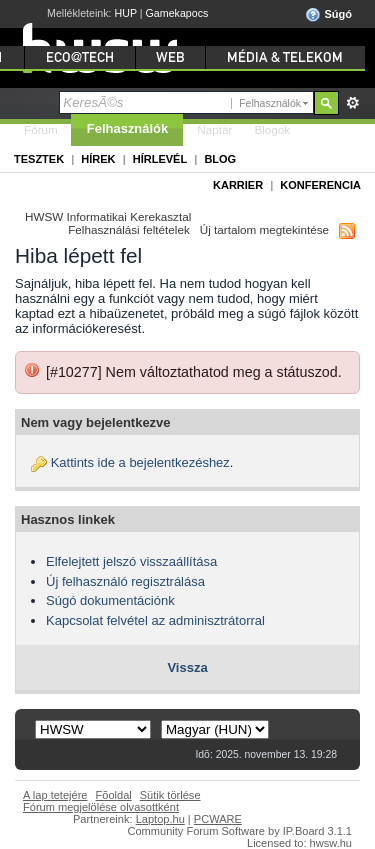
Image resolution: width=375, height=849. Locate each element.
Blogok (272, 129)
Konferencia (320, 185)
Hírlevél (160, 159)
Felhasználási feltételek (129, 229)
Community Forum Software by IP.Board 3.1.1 (239, 831)
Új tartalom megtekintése (264, 229)
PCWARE (218, 819)
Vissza (187, 667)
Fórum (41, 129)
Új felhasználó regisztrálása (125, 581)
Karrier (238, 185)
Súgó (328, 15)
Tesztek (39, 159)
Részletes (352, 103)
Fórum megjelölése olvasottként (101, 807)
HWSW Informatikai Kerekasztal (108, 216)
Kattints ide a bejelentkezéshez (140, 462)
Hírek (98, 159)
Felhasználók (127, 128)
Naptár (214, 129)
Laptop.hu (160, 819)
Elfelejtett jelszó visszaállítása (131, 561)
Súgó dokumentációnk (110, 600)
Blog (220, 159)
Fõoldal (114, 795)
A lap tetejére (55, 795)
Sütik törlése (170, 795)
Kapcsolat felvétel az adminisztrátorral (155, 620)
